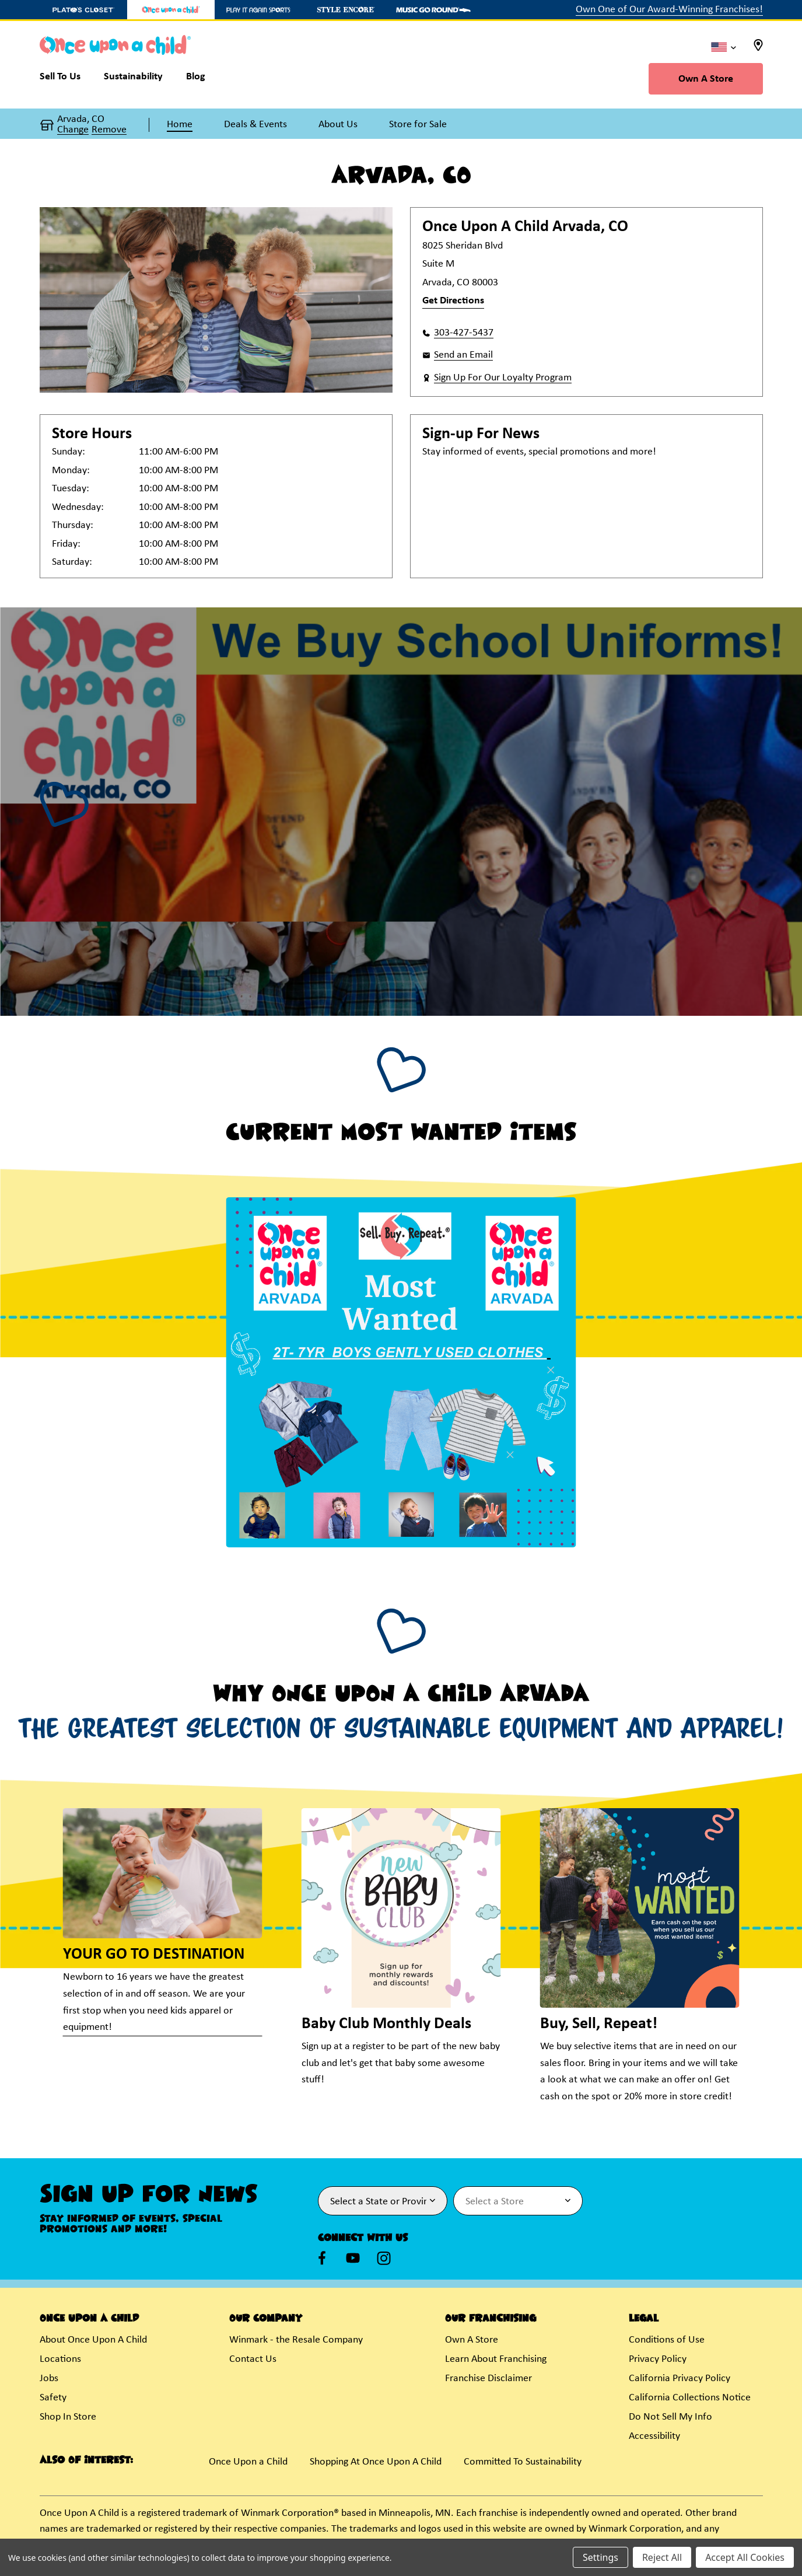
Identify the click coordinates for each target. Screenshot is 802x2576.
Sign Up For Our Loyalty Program (503, 377)
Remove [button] (109, 130)
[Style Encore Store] (346, 9)
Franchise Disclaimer (488, 2378)
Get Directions (453, 300)
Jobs (49, 2378)
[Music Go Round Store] (433, 9)
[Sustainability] (133, 79)
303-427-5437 (463, 332)
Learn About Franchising (496, 2359)
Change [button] (73, 130)
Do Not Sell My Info (670, 2417)
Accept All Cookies (745, 2557)
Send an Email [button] (463, 355)
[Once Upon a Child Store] (171, 9)
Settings (600, 2557)
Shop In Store (68, 2417)
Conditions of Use (667, 2340)
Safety (53, 2397)
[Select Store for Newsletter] (518, 2200)
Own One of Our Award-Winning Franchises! (669, 9)
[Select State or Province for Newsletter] (382, 2200)
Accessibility (654, 2436)
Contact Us (252, 2359)
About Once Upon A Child (93, 2340)
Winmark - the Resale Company (296, 2340)
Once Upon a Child (248, 2461)
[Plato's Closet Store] (83, 9)
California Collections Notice (690, 2397)
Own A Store (705, 79)
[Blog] (195, 79)
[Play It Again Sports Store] (258, 9)
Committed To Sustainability (523, 2461)
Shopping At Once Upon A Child (376, 2461)
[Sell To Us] (66, 79)
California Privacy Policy (679, 2378)
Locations (60, 2359)
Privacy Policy (658, 2359)
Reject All (662, 2557)
